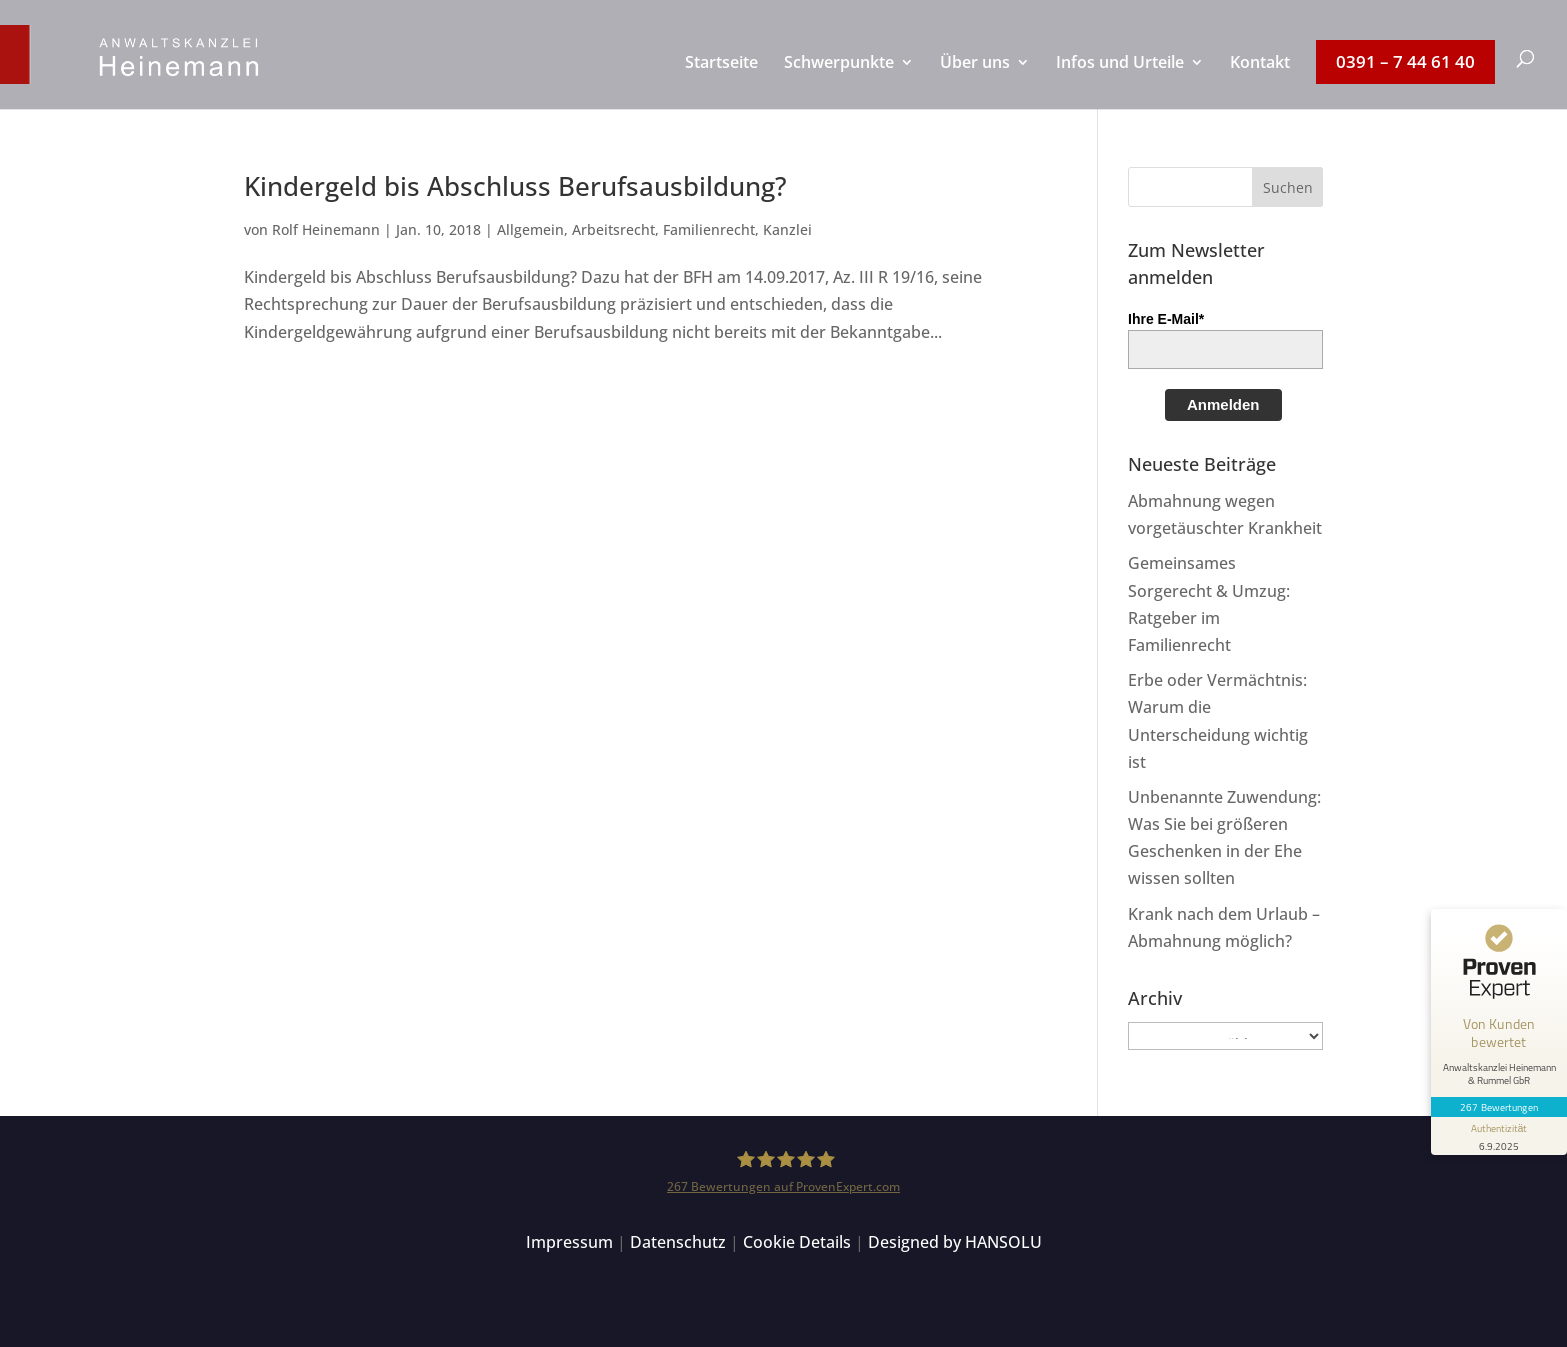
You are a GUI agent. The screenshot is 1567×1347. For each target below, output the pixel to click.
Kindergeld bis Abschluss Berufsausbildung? (515, 186)
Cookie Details (797, 1242)
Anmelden (1223, 404)
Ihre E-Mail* (1166, 319)
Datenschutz (678, 1242)
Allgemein (530, 229)
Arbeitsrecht (613, 229)
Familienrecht (709, 229)
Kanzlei (787, 229)
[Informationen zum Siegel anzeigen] (1499, 1136)
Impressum (569, 1242)
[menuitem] (721, 82)
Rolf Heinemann (326, 229)
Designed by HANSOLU (955, 1242)
